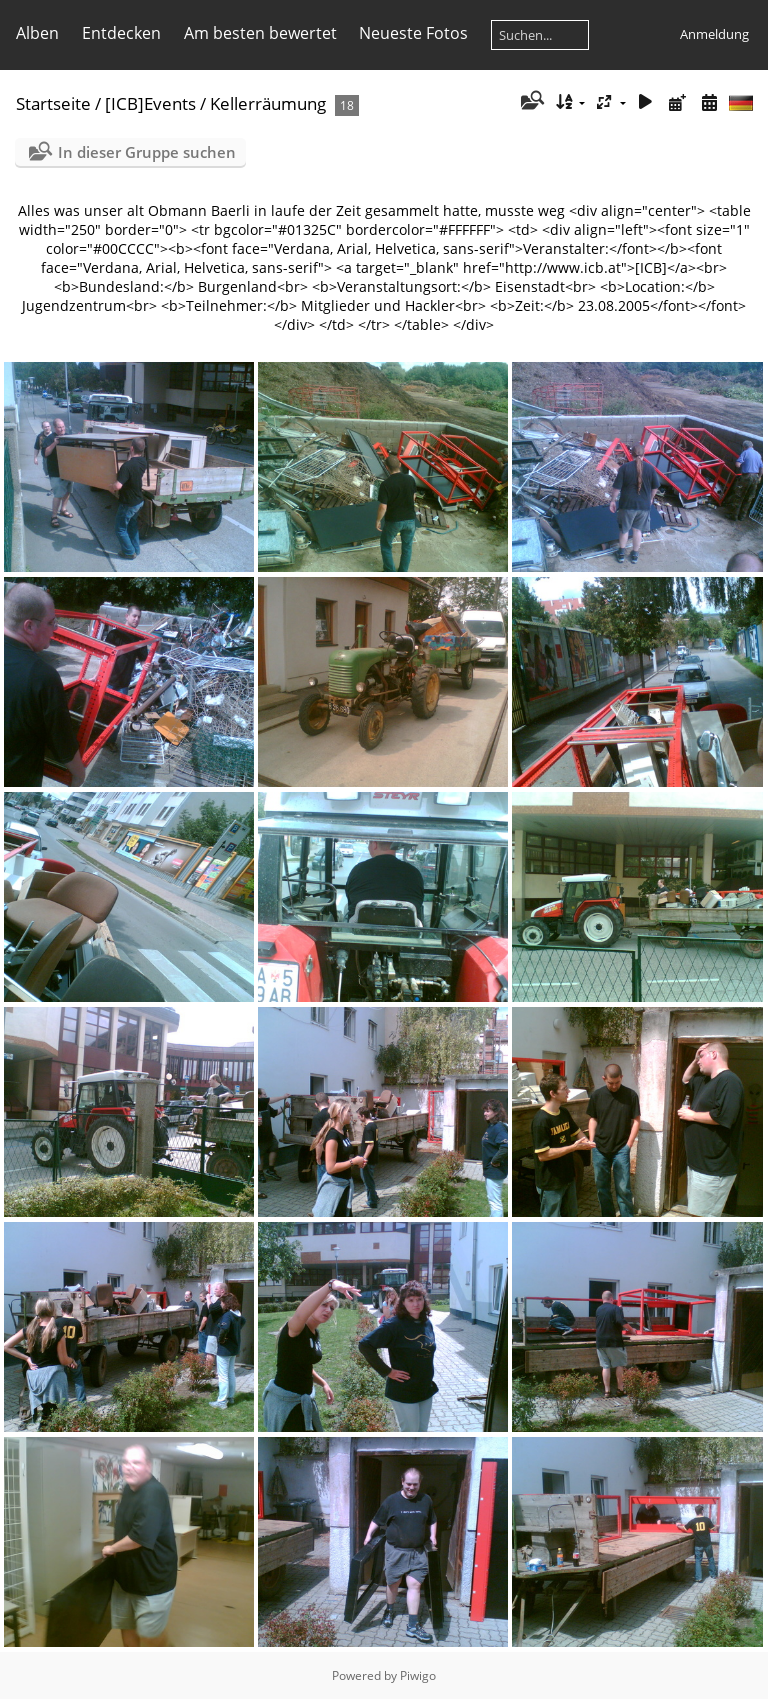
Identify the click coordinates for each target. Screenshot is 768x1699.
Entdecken (121, 33)
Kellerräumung (268, 103)
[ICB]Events (150, 103)
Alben (37, 33)
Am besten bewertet (260, 33)
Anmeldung (714, 34)
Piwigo (418, 1675)
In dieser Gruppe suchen (147, 152)
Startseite (53, 103)
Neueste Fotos (413, 33)
